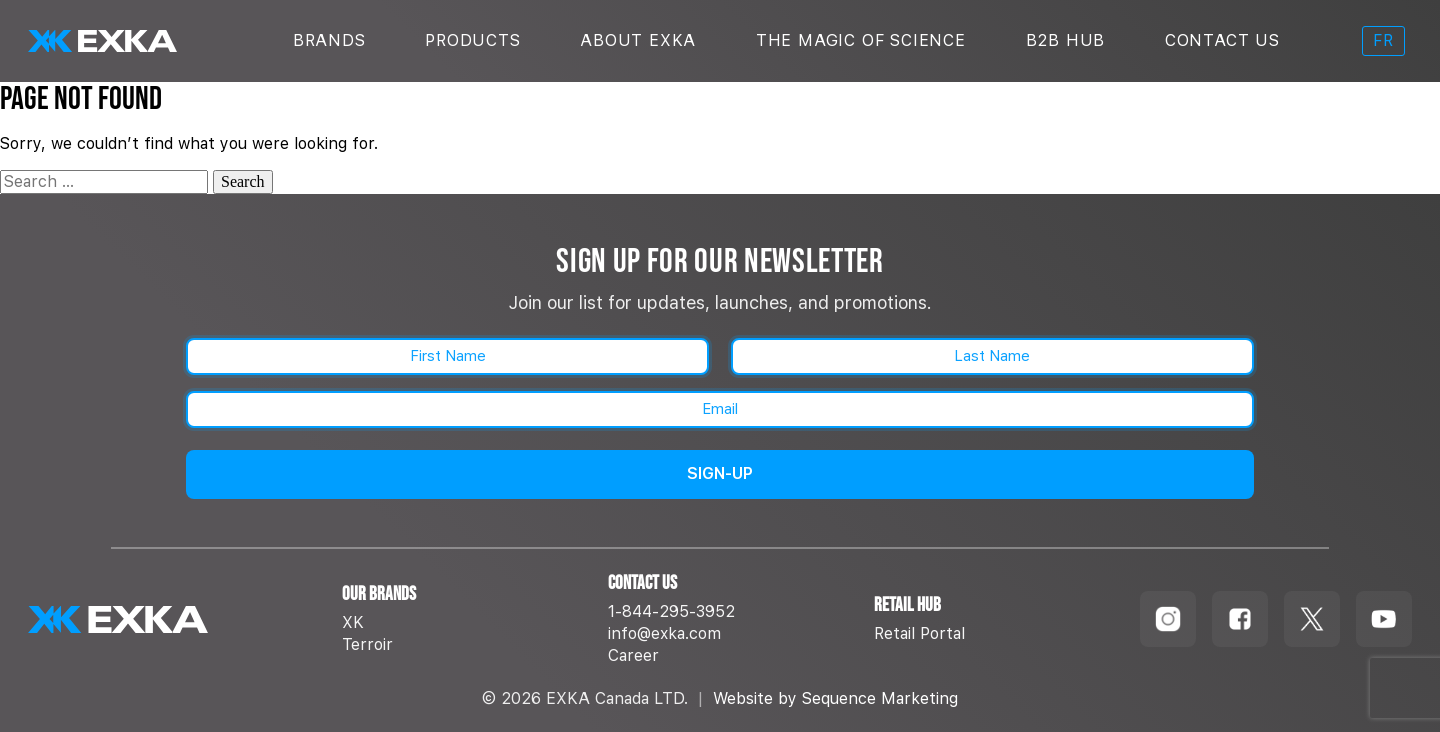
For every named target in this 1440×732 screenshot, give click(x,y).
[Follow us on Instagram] (1168, 619)
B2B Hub (1066, 40)
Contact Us (1222, 40)
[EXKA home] (173, 619)
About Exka (638, 40)
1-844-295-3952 (671, 611)
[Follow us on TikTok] (1312, 619)
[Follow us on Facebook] (1240, 619)
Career (633, 655)
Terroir (367, 644)
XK (353, 622)
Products (472, 40)
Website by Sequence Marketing (835, 698)
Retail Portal (919, 633)
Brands (329, 40)
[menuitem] (1383, 41)
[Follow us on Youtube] (1384, 619)
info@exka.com (664, 633)
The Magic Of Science (861, 40)
